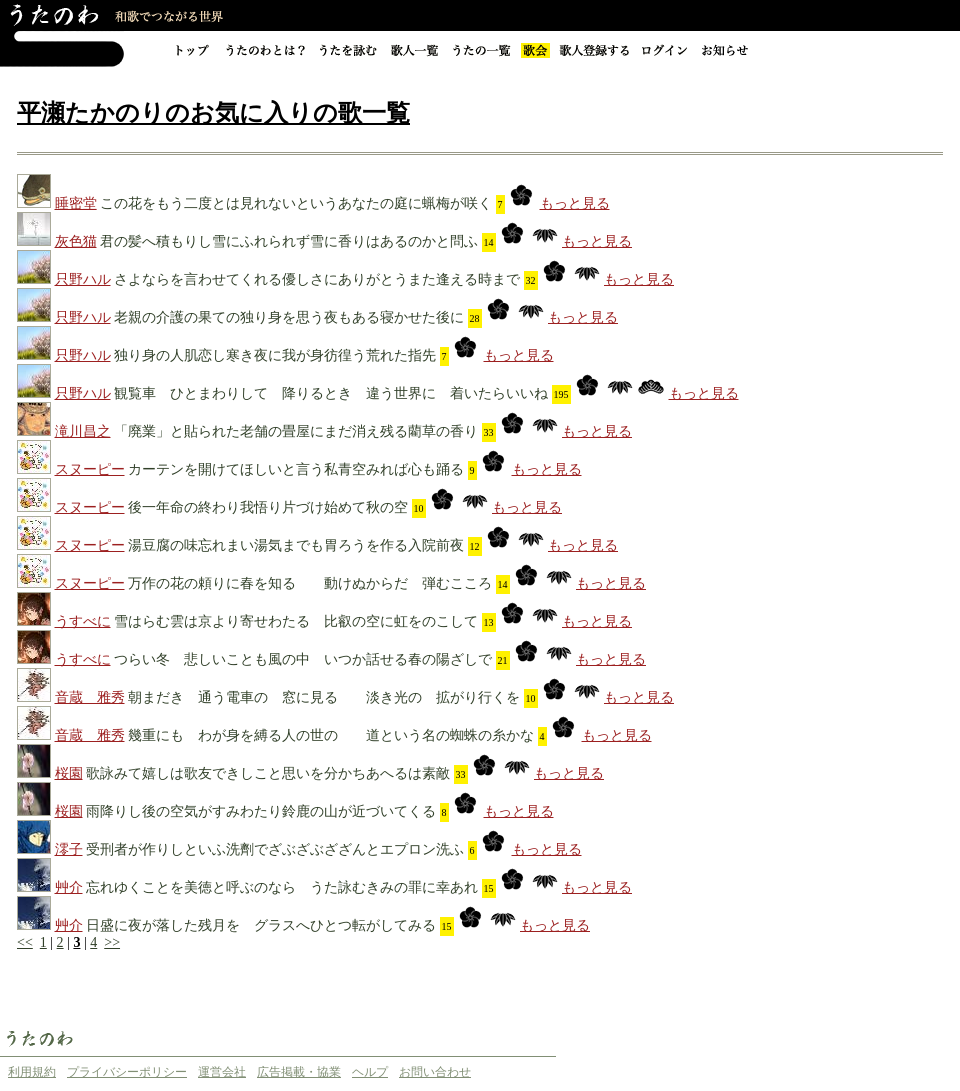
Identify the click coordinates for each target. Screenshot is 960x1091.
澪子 (69, 849)
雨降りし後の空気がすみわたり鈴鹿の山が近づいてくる (261, 811)
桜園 (69, 773)
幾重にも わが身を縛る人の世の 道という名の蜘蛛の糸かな (331, 735)
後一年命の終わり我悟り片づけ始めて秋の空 (268, 507)
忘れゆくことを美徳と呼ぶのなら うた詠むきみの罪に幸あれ (282, 887)
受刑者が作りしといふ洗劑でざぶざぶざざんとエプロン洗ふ (275, 849)
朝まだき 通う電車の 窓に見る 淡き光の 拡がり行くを (324, 697)
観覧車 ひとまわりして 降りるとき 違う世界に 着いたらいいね (333, 393)
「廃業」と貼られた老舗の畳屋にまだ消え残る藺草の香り (296, 431)
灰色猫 (76, 241)
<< (25, 942)
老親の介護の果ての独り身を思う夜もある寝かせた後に (289, 317)
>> (112, 942)
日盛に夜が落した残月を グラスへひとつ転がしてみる (261, 925)
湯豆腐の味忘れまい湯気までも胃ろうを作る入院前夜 (296, 545)
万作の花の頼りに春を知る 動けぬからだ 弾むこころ (310, 583)
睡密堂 (76, 203)
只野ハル (83, 279)
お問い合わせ (435, 1072)
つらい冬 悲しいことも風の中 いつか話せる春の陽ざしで (303, 659)
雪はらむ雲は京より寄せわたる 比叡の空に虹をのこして (296, 621)
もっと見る (575, 203)
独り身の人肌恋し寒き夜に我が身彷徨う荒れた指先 (275, 355)
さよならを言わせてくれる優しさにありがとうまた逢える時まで (317, 279)
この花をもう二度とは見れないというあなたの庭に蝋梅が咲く (296, 203)
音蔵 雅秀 (90, 697)
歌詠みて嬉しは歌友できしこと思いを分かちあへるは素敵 (268, 773)
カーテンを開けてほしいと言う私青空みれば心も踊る (296, 469)
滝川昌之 (83, 431)
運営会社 (222, 1072)
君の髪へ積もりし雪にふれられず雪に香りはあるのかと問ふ (289, 241)
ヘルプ (370, 1072)
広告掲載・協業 (299, 1072)
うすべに (83, 621)
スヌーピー (90, 469)
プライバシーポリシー (127, 1072)
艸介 (69, 887)
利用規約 (32, 1072)
